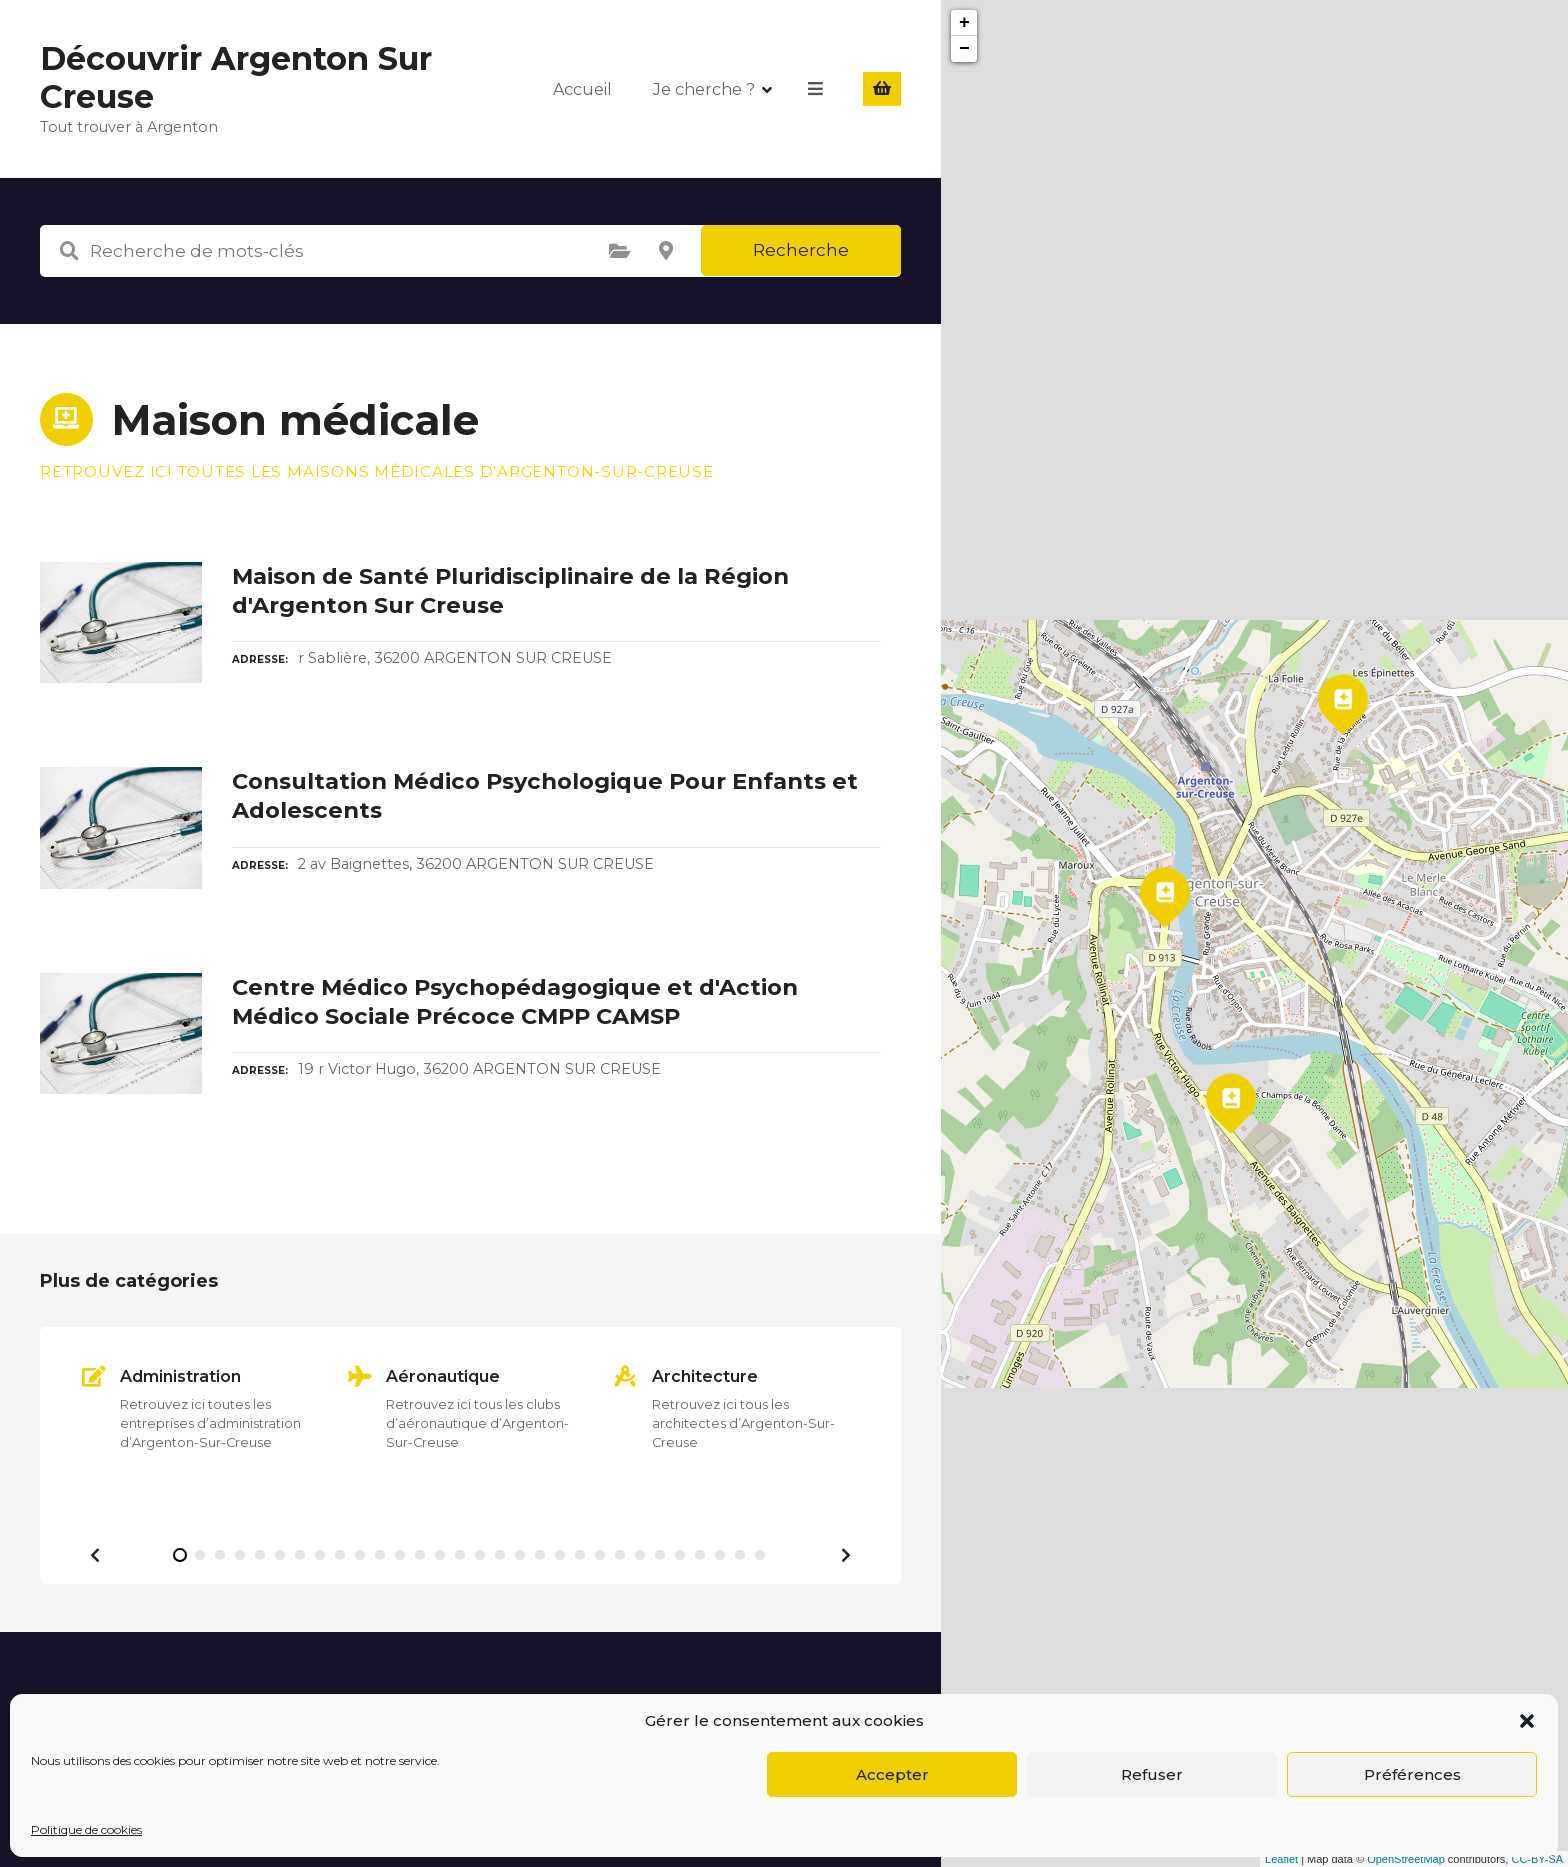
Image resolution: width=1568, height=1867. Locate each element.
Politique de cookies (86, 1829)
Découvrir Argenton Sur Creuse (236, 77)
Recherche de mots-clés (69, 251)
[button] (1527, 1721)
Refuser (1152, 1774)
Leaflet (1281, 1859)
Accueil (583, 88)
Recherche (801, 250)
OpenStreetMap (1406, 1859)
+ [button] (964, 23)
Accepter (892, 1774)
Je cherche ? (705, 88)
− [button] (964, 49)
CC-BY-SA (1537, 1859)
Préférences (1412, 1774)
